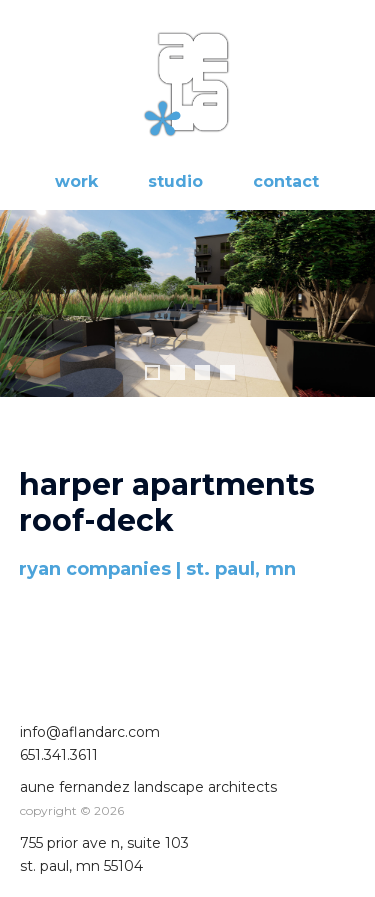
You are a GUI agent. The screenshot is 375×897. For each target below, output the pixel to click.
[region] (187, 329)
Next (354, 304)
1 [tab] (152, 372)
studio (175, 181)
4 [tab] (227, 372)
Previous (20, 304)
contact (286, 181)
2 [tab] (177, 372)
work (76, 181)
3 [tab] (202, 372)
